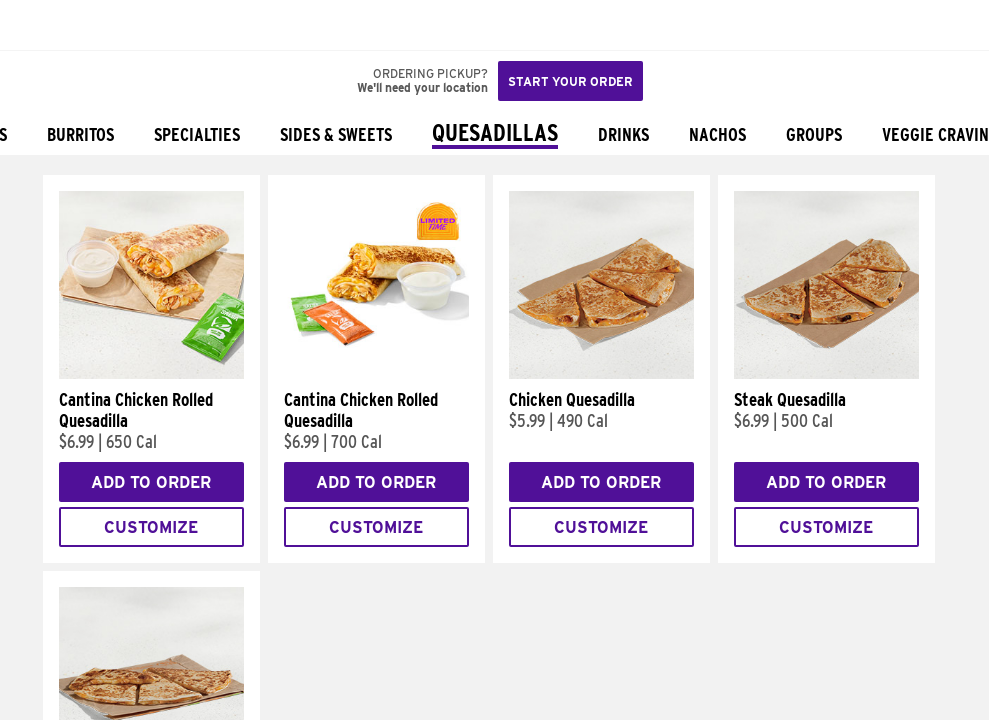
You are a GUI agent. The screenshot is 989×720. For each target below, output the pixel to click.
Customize (151, 527)
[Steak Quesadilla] (826, 374)
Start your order (570, 81)
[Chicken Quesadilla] (601, 374)
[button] (82, 25)
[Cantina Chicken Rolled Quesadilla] (151, 374)
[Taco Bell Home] (35, 25)
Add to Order (151, 482)
